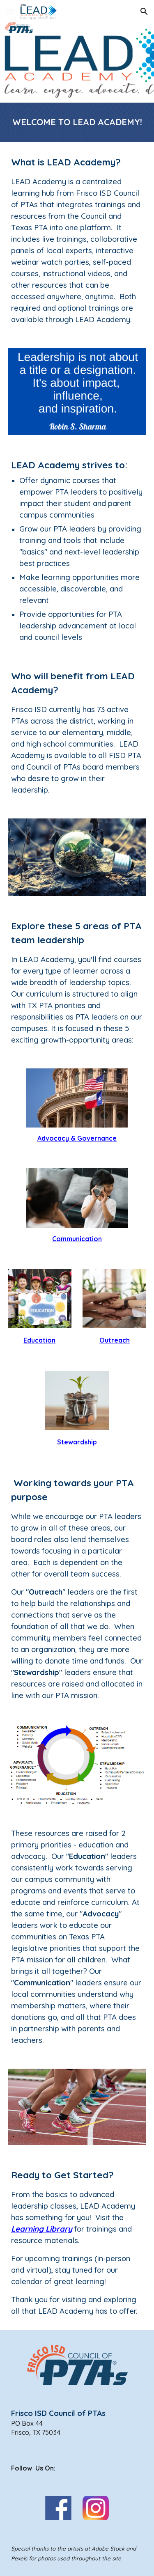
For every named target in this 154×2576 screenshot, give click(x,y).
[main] (77, 122)
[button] (10, 11)
